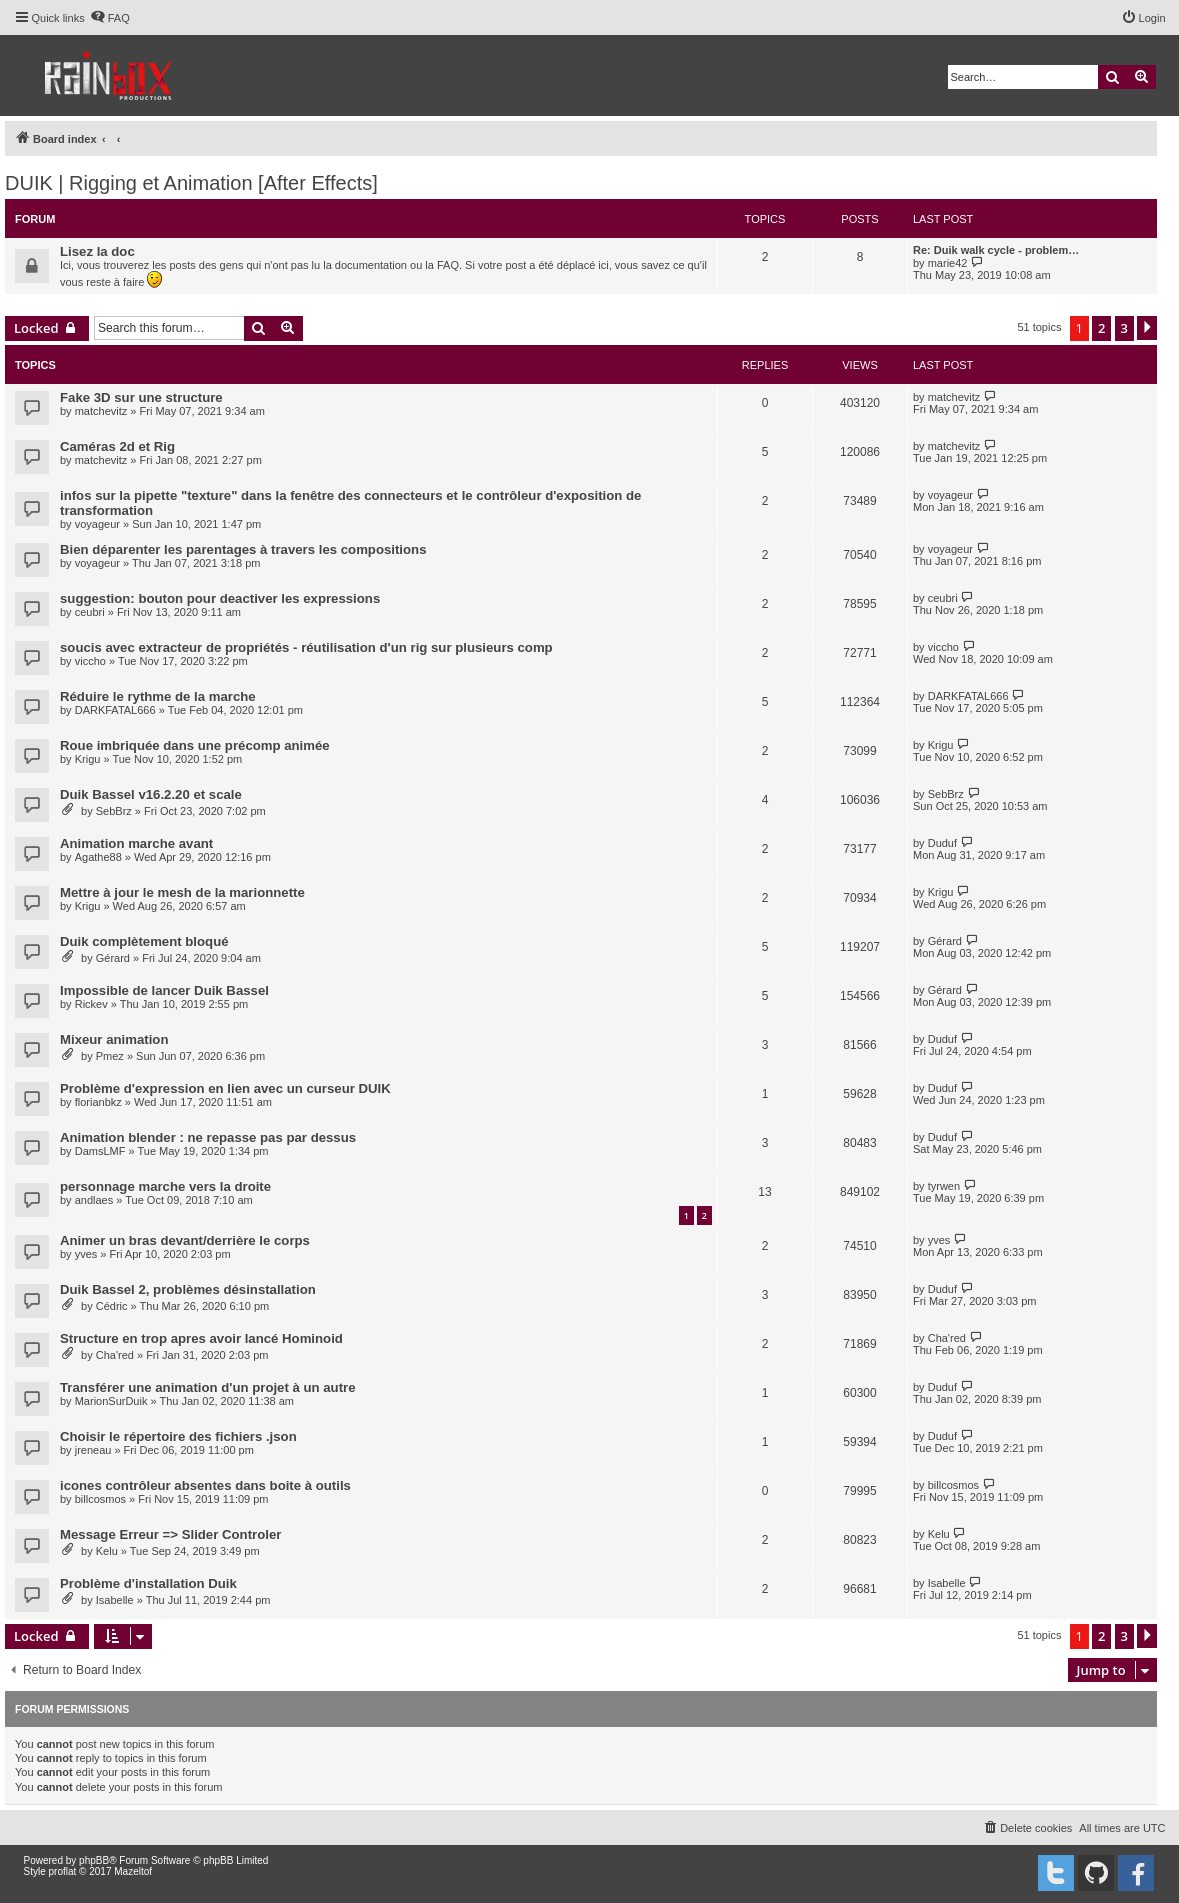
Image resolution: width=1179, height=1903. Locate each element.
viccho (90, 661)
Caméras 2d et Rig (117, 446)
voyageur (97, 524)
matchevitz (101, 411)
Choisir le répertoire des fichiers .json (178, 1436)
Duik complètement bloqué (144, 941)
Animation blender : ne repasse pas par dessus (208, 1137)
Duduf (942, 843)
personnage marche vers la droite (165, 1186)
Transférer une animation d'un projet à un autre (208, 1387)
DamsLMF (100, 1151)
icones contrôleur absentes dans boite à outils (205, 1485)
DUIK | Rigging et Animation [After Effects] (191, 183)
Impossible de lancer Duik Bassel (164, 990)
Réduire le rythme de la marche (158, 696)
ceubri (90, 612)
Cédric (112, 1306)
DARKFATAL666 (115, 710)
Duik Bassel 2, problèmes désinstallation (188, 1289)
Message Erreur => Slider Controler (170, 1534)
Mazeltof (133, 1871)
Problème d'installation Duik (148, 1583)
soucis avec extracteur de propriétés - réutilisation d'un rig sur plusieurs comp (306, 647)
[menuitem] (110, 18)
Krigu (88, 759)
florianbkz (98, 1102)
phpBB (94, 1860)
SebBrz (114, 811)
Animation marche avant (136, 843)
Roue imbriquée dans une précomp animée (195, 745)
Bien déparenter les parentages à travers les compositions (243, 549)
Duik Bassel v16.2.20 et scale (151, 794)
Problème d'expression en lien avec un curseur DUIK (225, 1088)
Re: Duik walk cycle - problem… (996, 250)
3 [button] (1124, 328)
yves (86, 1254)
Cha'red (115, 1355)
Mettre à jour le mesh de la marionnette (182, 892)
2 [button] (1101, 328)
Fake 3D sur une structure (141, 397)
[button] (1147, 328)
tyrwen (944, 1186)
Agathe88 (98, 857)
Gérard (113, 958)
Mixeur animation (114, 1039)
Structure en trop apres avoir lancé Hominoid (201, 1338)
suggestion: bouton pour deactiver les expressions (220, 598)
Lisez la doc (97, 251)
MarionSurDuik (111, 1401)
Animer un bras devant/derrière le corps (185, 1240)
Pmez (110, 1056)
